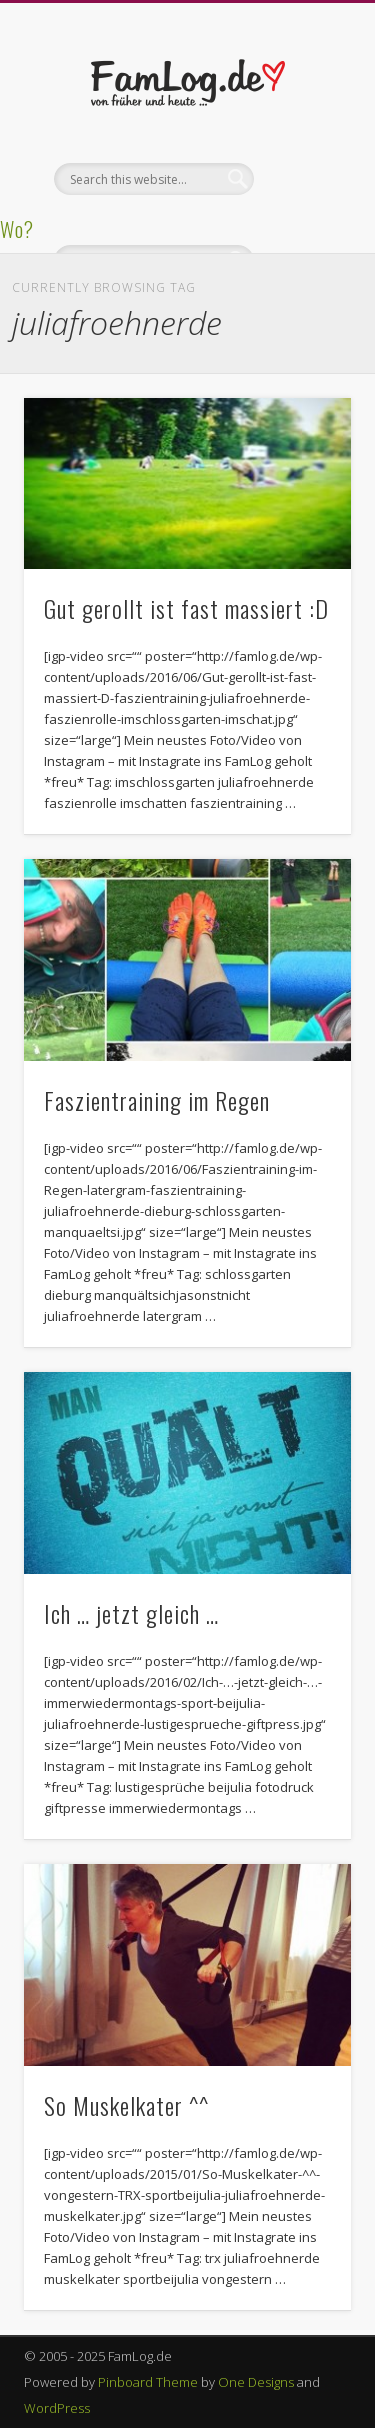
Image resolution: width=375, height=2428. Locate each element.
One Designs (256, 2382)
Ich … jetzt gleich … (131, 1613)
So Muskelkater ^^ (126, 2105)
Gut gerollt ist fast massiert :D (186, 608)
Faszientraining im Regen (157, 1100)
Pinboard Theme (148, 2382)
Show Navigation (303, 179)
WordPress (57, 2408)
